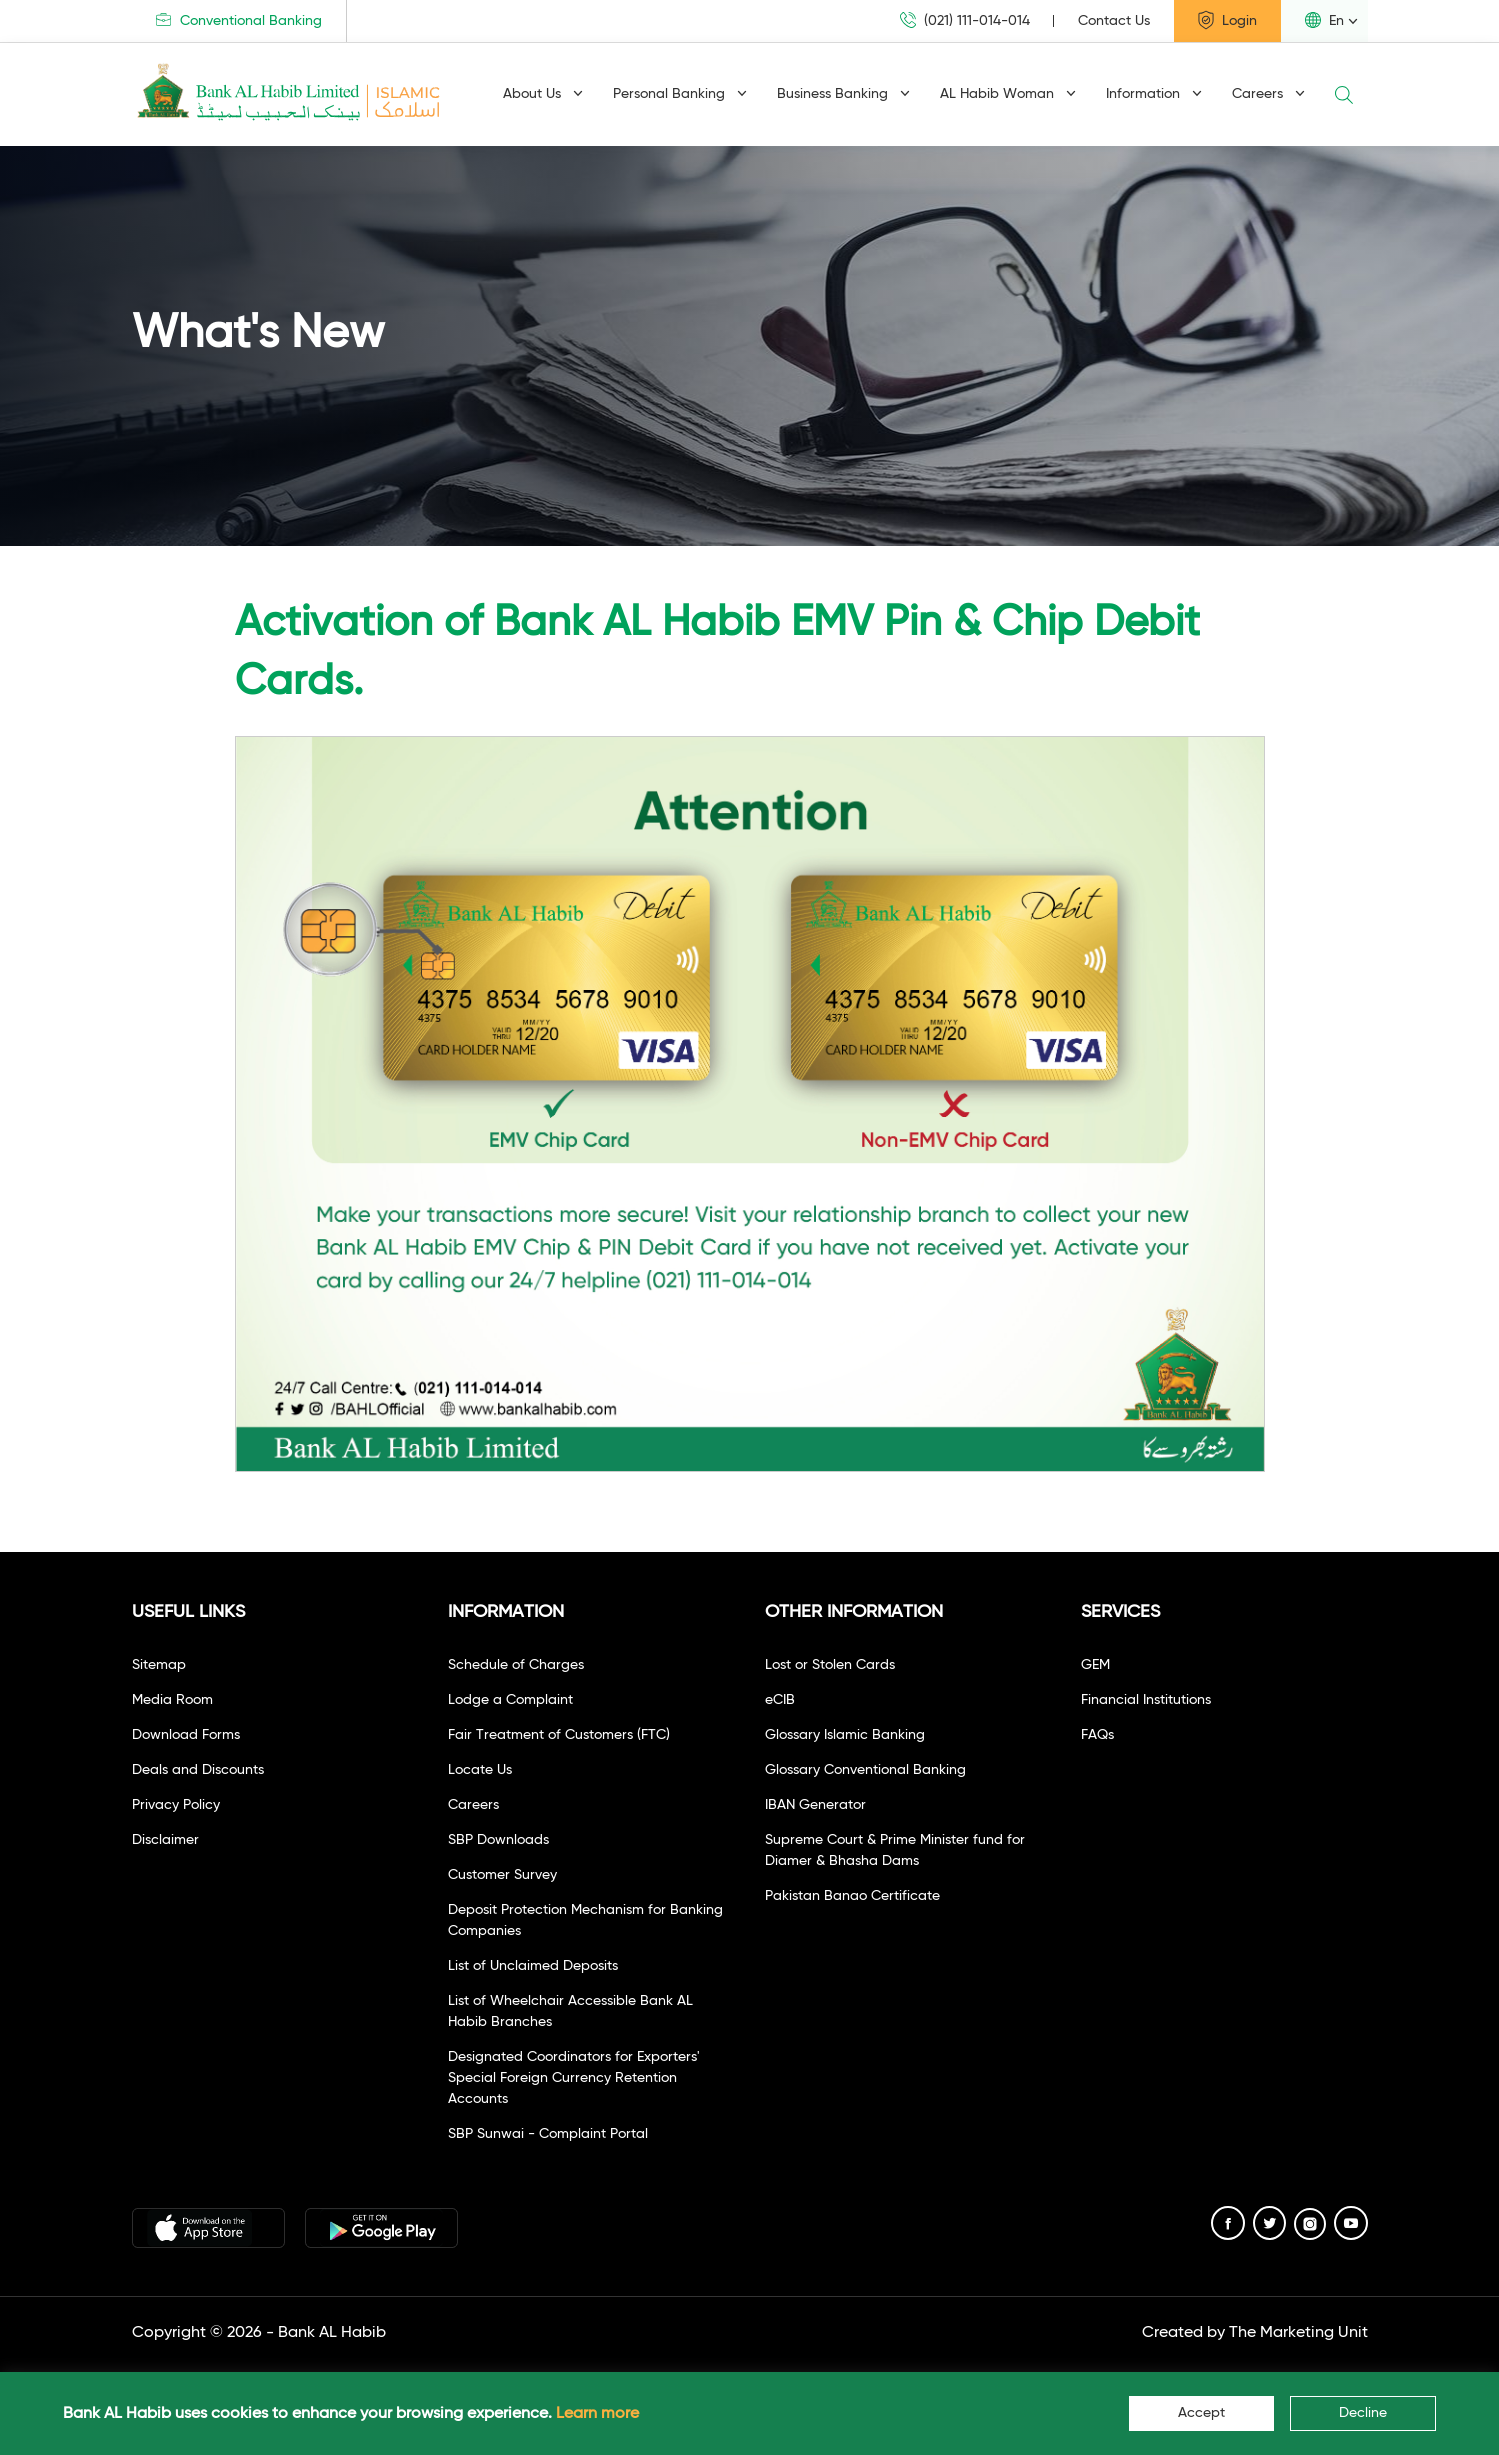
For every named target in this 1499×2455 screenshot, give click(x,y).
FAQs (1097, 1735)
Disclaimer (165, 1840)
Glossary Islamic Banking (845, 1735)
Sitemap (159, 1665)
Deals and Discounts (198, 1770)
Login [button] (1227, 20)
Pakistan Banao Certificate (852, 1896)
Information (1154, 94)
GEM (1095, 1665)
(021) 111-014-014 (965, 20)
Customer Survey (502, 1875)
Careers (1268, 94)
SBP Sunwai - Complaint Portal (548, 2134)
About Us (543, 94)
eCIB (780, 1700)
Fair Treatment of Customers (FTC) (559, 1735)
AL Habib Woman (1008, 94)
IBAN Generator (815, 1805)
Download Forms (186, 1735)
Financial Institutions (1146, 1700)
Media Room (172, 1700)
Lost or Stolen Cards (830, 1665)
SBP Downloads (498, 1840)
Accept (1201, 2413)
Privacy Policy (176, 1805)
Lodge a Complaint (510, 1700)
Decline (1363, 2413)
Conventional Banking (239, 20)
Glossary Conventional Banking (865, 1770)
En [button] (1324, 20)
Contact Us (1114, 21)
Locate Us (480, 1770)
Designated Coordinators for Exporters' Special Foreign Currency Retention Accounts (574, 2078)
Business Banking (843, 94)
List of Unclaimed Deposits (533, 1966)
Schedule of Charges (516, 1665)
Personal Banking (680, 94)
